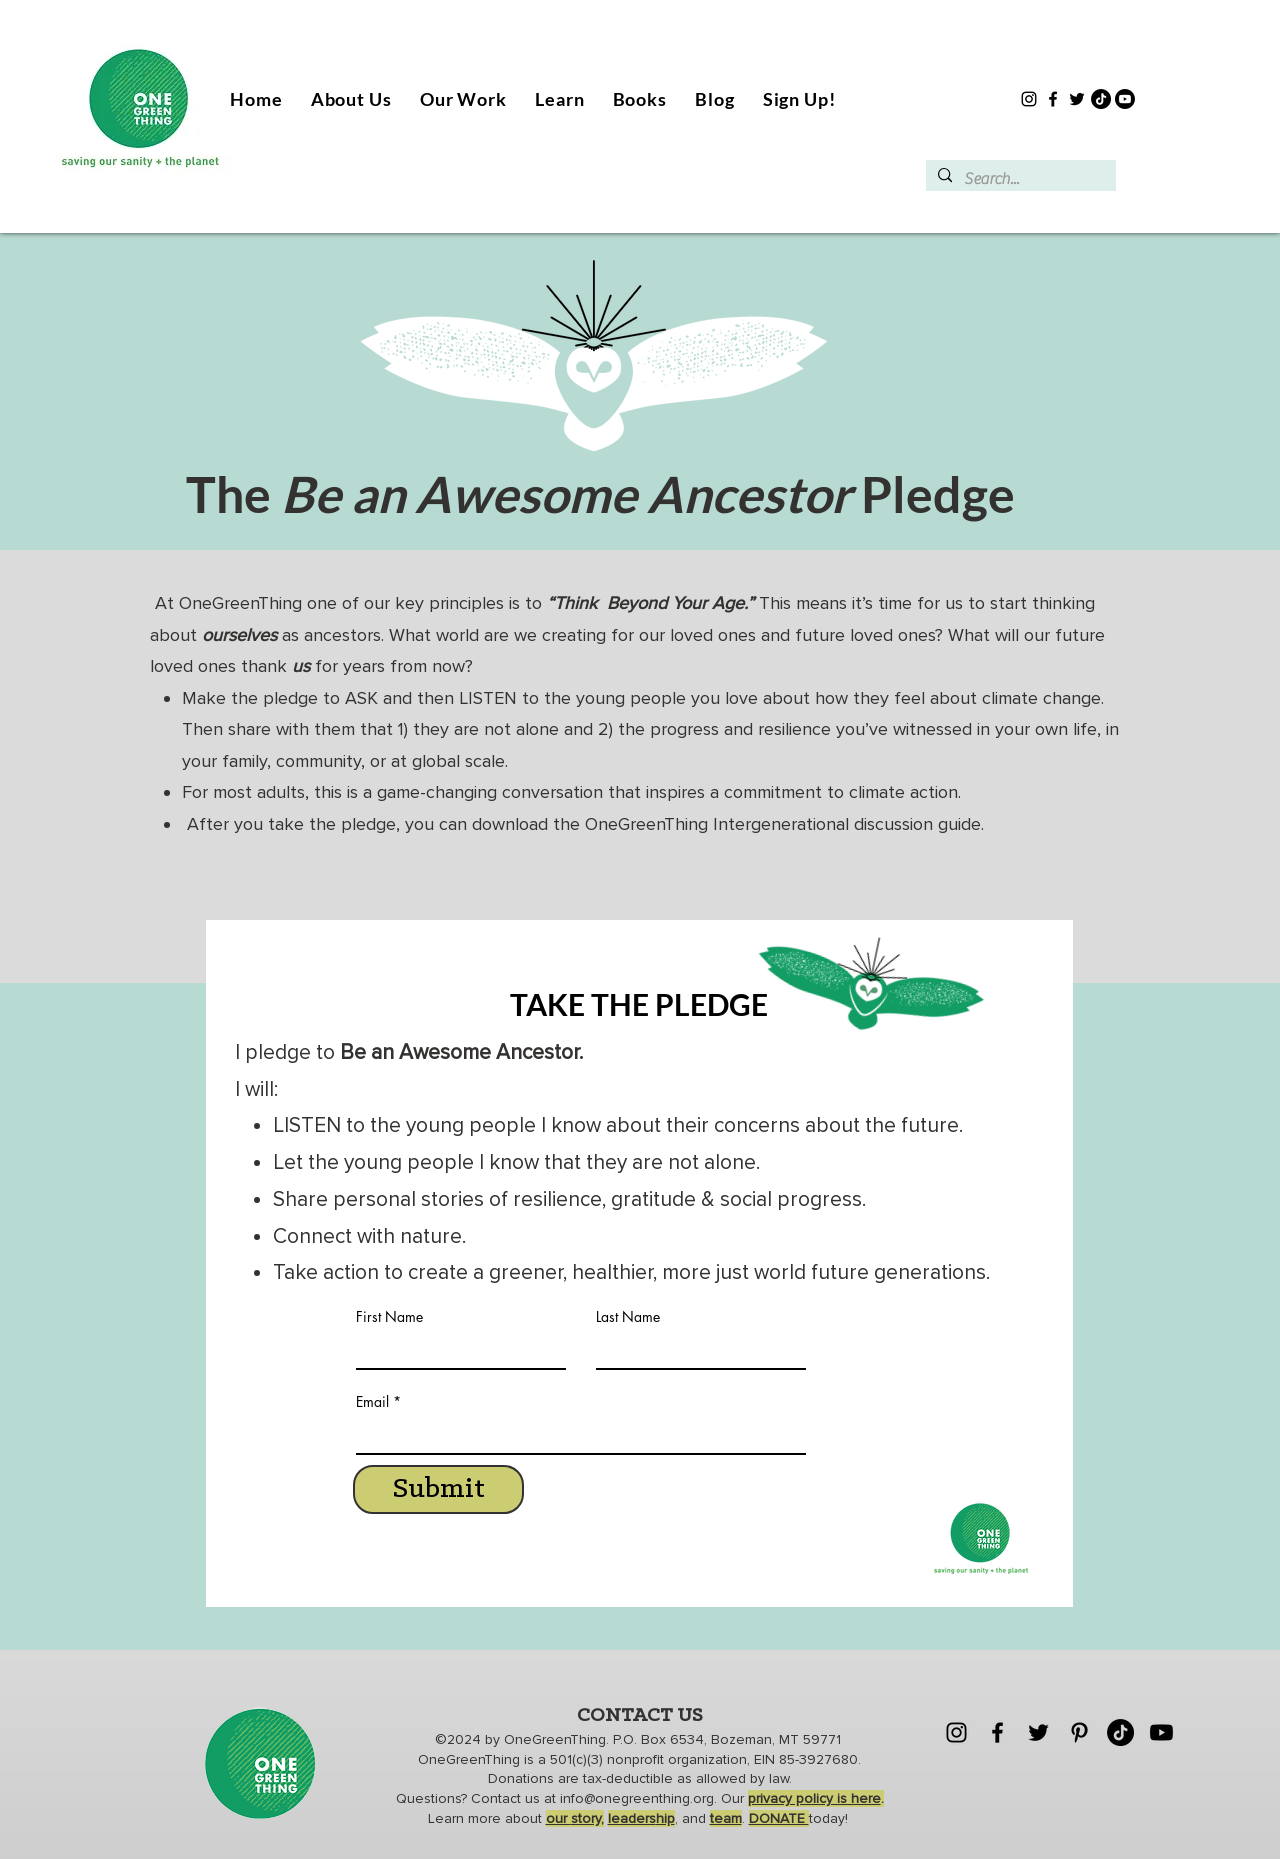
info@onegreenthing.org (637, 1798)
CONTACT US (640, 1716)
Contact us (507, 1798)
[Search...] (1019, 179)
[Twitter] (1077, 99)
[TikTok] (1101, 99)
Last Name (628, 1317)
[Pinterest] (1079, 1732)
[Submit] (438, 1489)
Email (372, 1402)
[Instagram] (1029, 99)
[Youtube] (1125, 99)
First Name (389, 1317)
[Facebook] (1053, 99)
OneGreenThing (555, 1739)
